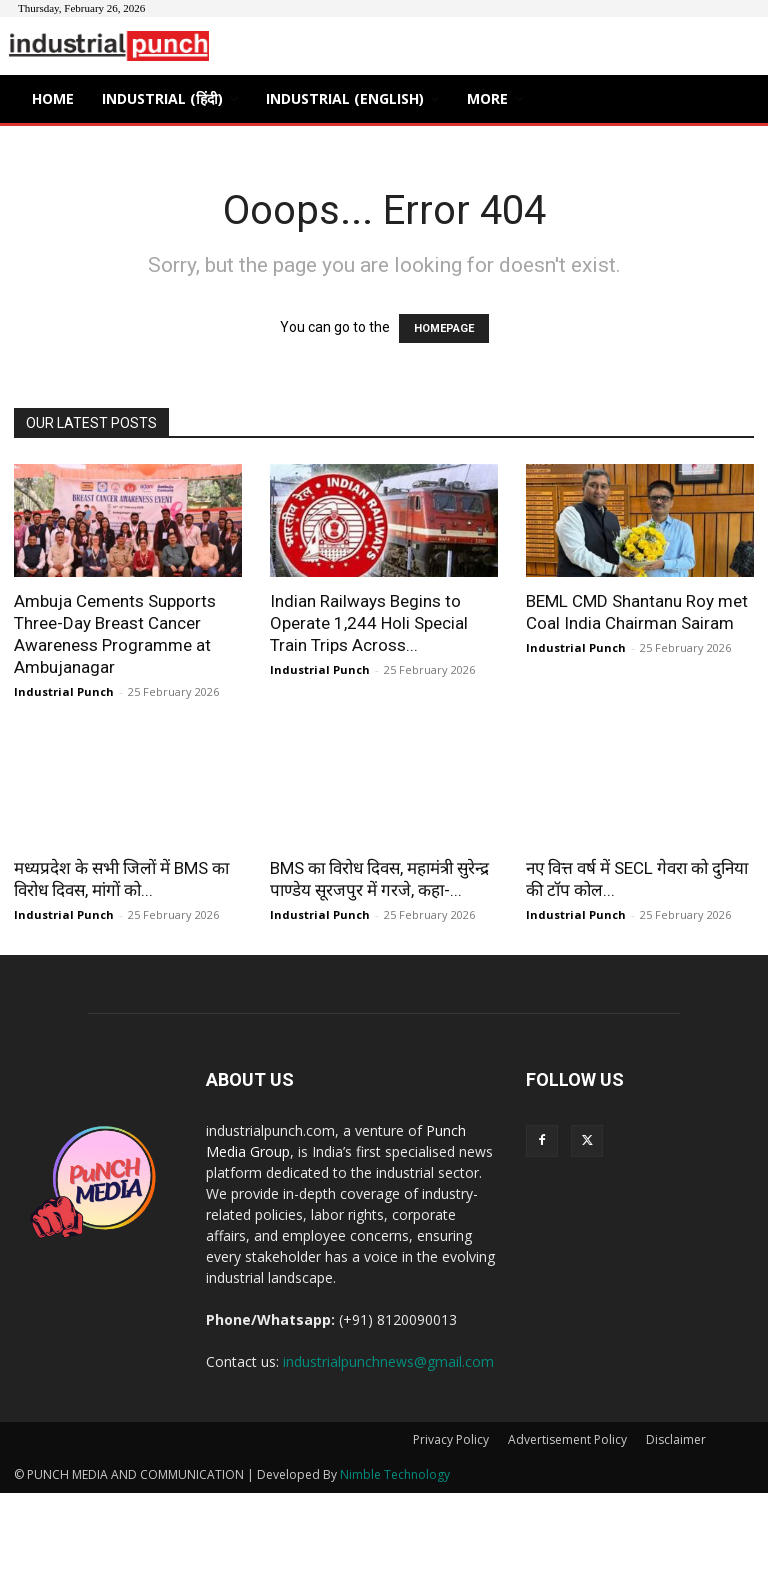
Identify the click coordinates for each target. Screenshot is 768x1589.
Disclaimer (676, 1439)
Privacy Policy (451, 1439)
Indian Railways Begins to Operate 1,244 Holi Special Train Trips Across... (369, 623)
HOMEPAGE (444, 328)
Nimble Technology (395, 1474)
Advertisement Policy (567, 1439)
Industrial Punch (64, 691)
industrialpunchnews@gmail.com (388, 1361)
